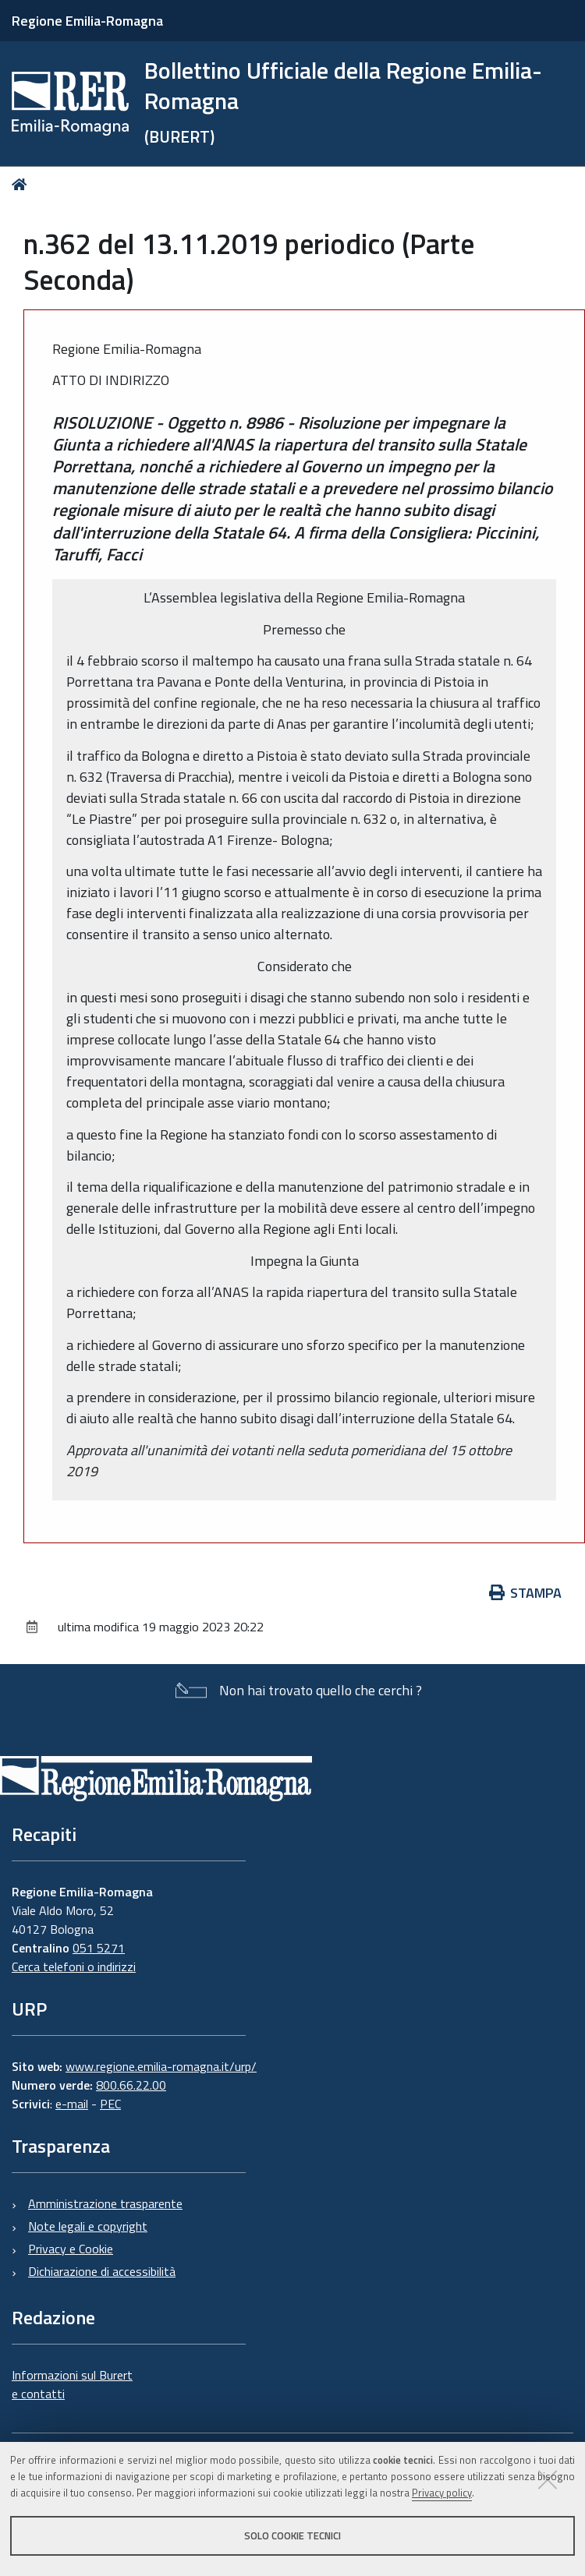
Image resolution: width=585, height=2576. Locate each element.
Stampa (525, 1592)
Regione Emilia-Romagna (87, 20)
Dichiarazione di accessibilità (102, 2271)
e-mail (71, 2103)
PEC (110, 2103)
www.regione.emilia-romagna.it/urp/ (161, 2066)
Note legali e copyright (87, 2226)
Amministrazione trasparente (105, 2203)
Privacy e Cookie (70, 2248)
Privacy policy (442, 2492)
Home (22, 184)
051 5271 (99, 1947)
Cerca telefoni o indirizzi (74, 1966)
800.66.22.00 (131, 2085)
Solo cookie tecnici (292, 2535)
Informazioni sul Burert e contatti (72, 2384)
